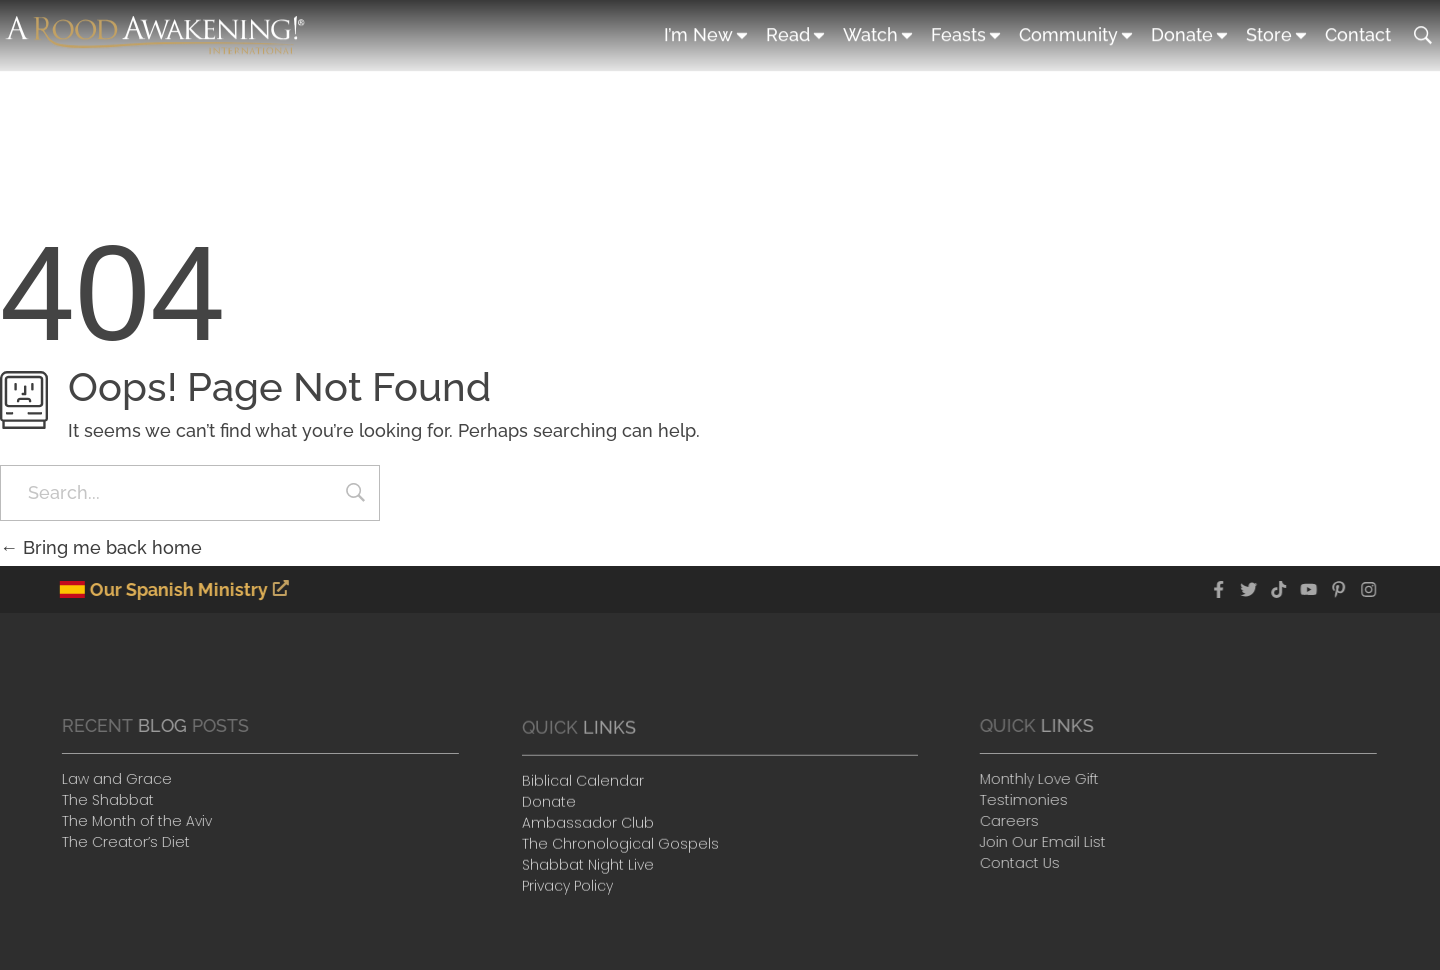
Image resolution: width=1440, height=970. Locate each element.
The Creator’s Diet (118, 842)
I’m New (707, 34)
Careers (1013, 821)
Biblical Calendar (583, 785)
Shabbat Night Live (588, 869)
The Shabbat (100, 800)
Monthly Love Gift (1043, 779)
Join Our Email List (1047, 842)
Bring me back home (101, 547)
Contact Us (1024, 863)
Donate (1191, 34)
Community (1077, 34)
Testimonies (1028, 800)
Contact (1358, 33)
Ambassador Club (588, 827)
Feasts (967, 34)
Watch (879, 34)
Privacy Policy (567, 890)
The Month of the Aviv (129, 821)
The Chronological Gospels (620, 848)
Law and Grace (109, 779)
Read (797, 34)
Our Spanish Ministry (178, 589)
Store (1278, 34)
